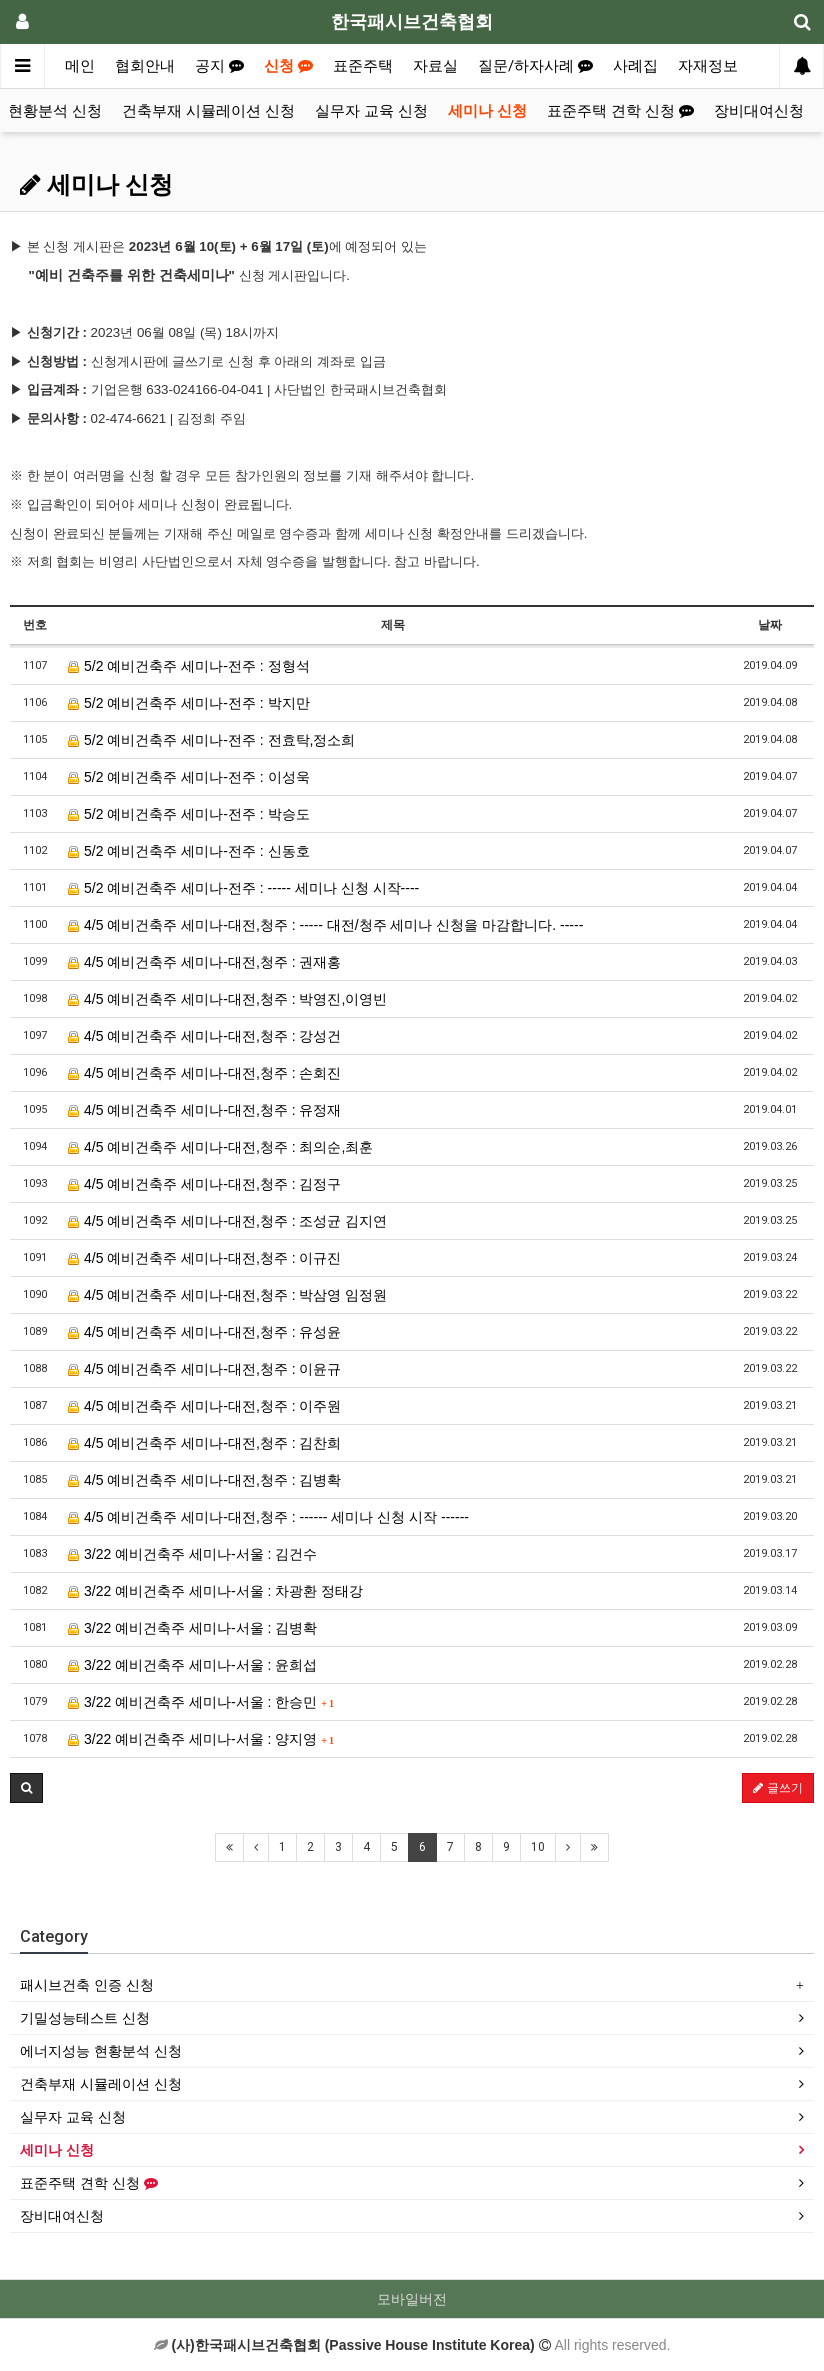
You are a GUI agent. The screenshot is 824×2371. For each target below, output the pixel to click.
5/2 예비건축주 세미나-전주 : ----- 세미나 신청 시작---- (243, 888)
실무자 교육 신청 (371, 111)
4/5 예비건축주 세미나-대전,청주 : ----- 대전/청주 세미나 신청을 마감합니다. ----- (325, 925)
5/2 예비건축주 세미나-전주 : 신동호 (188, 851)
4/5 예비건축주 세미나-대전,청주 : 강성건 (204, 1036)
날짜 (770, 625)
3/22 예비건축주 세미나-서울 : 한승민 (201, 1702)
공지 (219, 66)
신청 (288, 66)
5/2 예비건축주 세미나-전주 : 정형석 (188, 666)
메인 (80, 66)
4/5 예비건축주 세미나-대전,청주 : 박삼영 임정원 (227, 1295)
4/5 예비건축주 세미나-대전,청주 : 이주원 (204, 1406)
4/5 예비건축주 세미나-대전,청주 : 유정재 (204, 1110)
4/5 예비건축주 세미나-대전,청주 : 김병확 (204, 1480)
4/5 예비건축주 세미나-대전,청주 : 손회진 (204, 1073)
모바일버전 (412, 2299)
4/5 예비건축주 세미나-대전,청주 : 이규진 (204, 1258)
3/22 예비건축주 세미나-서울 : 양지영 (201, 1739)
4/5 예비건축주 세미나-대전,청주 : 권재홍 (204, 962)
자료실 (435, 66)
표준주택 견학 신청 (620, 111)
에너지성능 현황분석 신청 (101, 2051)
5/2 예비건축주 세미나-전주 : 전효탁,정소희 (211, 740)
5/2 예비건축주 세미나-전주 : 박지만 (188, 703)
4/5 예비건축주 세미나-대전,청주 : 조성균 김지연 (227, 1221)
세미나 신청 (487, 111)
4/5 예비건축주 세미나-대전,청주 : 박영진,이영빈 (227, 999)
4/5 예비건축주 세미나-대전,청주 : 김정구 (204, 1184)
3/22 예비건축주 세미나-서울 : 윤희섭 (192, 1665)
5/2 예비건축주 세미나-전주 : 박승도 (188, 814)
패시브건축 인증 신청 (87, 1985)
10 (538, 1847)
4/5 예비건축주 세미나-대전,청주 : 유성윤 (204, 1332)
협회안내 (145, 66)
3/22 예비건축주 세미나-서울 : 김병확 (192, 1628)
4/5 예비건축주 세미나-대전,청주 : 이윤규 (204, 1369)
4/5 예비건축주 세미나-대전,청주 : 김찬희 (204, 1443)
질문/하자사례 (535, 66)
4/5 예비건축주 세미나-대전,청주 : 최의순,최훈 (220, 1147)
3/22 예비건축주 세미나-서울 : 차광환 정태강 (215, 1591)
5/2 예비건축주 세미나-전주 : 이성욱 (188, 777)
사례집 (635, 66)
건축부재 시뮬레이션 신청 (208, 111)
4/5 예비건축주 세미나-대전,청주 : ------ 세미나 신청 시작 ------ (268, 1517)
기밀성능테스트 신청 (85, 2018)
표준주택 (363, 66)
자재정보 (708, 66)
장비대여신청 (759, 111)
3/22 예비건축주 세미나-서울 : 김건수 (192, 1554)
